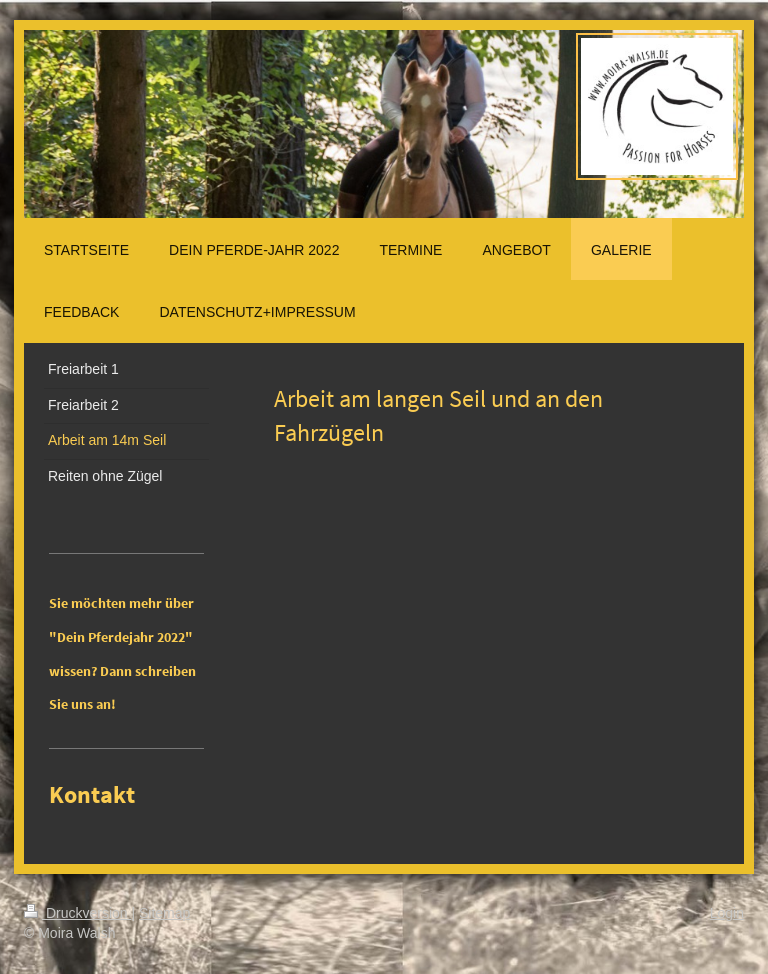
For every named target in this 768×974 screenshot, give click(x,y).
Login (727, 913)
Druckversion (77, 913)
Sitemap (164, 913)
